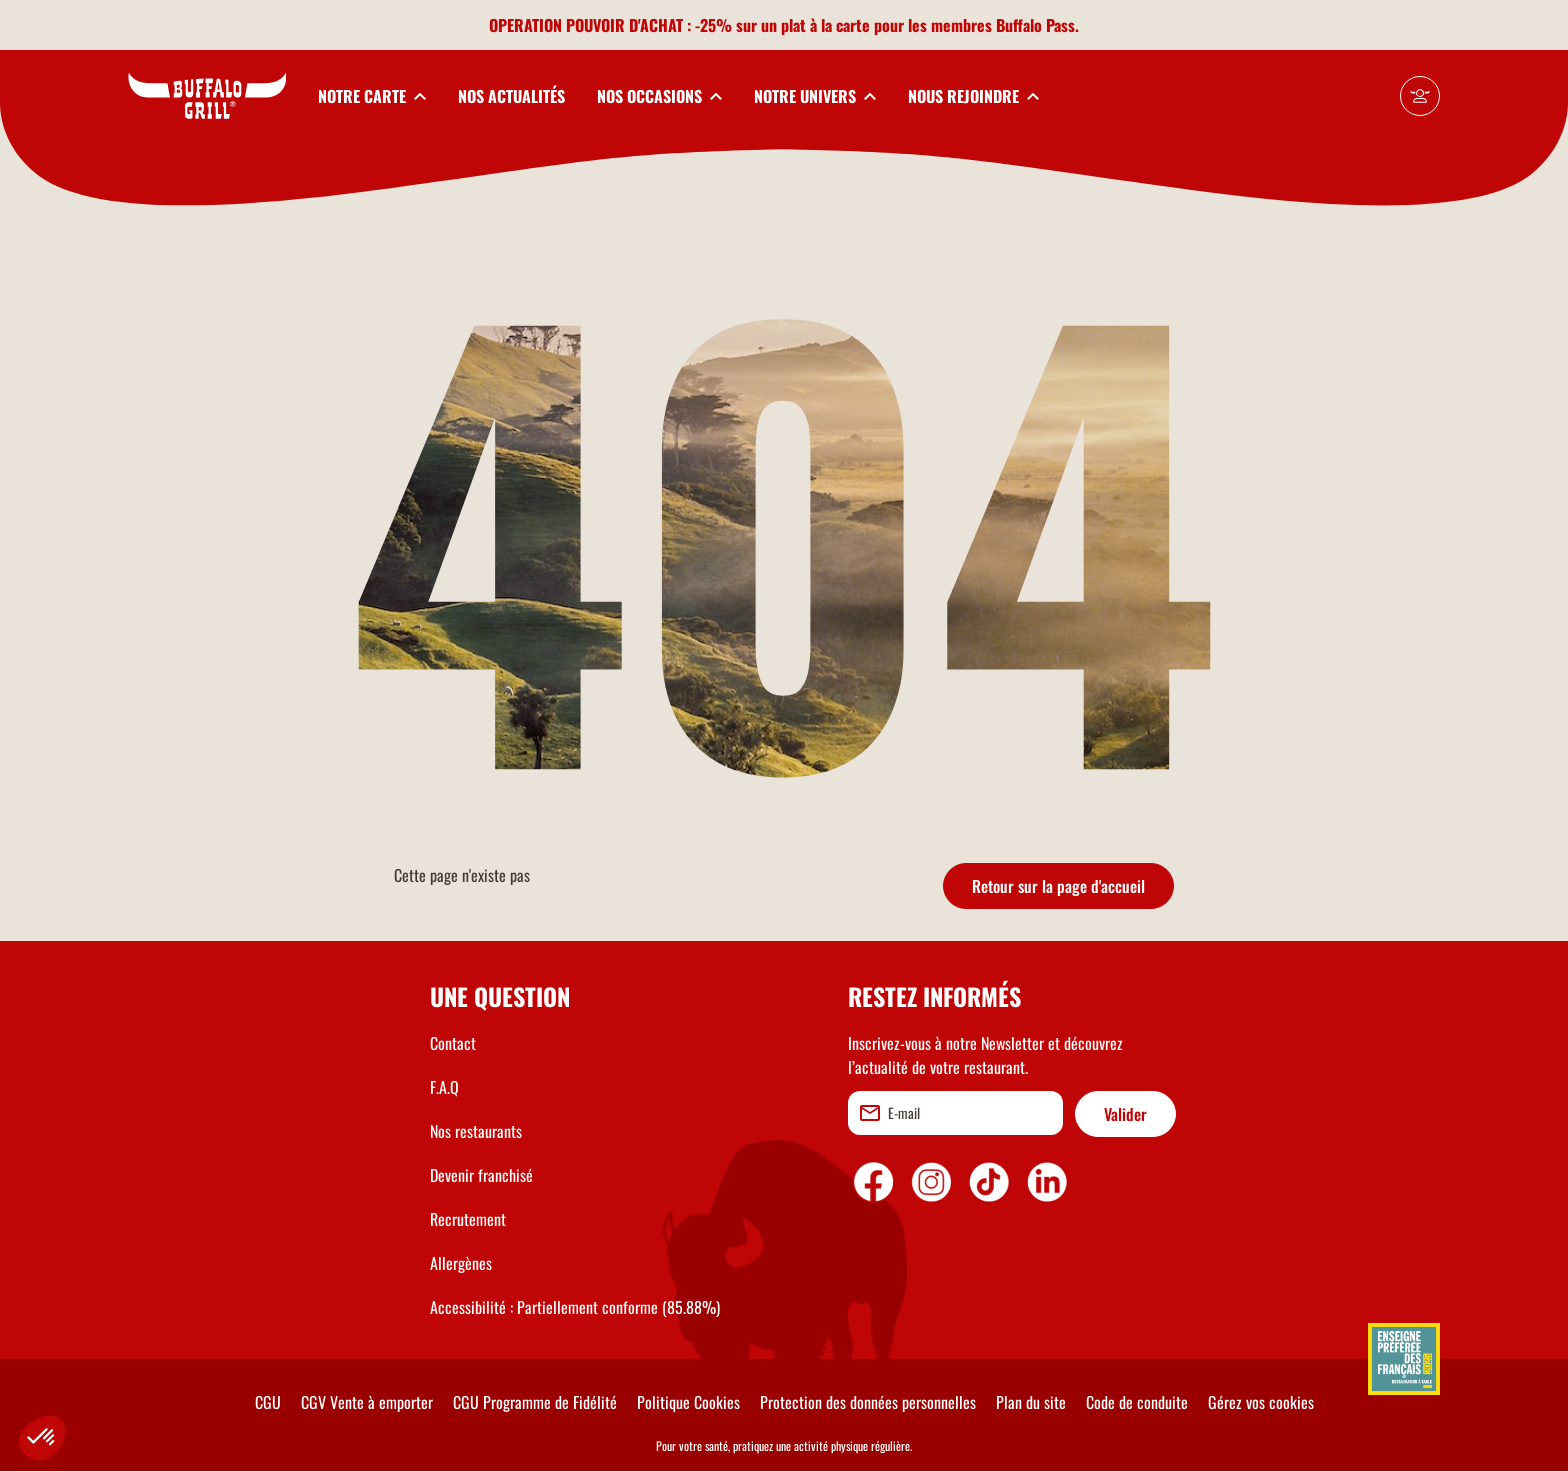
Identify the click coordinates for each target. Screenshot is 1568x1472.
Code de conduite (1137, 1402)
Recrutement (468, 1219)
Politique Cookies (688, 1402)
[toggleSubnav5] (973, 96)
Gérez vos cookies (1261, 1402)
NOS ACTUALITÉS (511, 96)
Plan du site (1031, 1402)
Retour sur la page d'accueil (1058, 886)
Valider (1125, 1114)
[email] (955, 1113)
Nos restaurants (476, 1131)
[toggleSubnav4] (815, 96)
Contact (453, 1043)
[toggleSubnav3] (659, 96)
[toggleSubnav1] (372, 96)
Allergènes (461, 1263)
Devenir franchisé (481, 1175)
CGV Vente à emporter (367, 1402)
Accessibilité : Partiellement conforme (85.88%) (575, 1307)
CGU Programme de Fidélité (535, 1402)
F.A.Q (444, 1087)
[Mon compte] (1420, 96)
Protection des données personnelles (868, 1402)
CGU (268, 1402)
